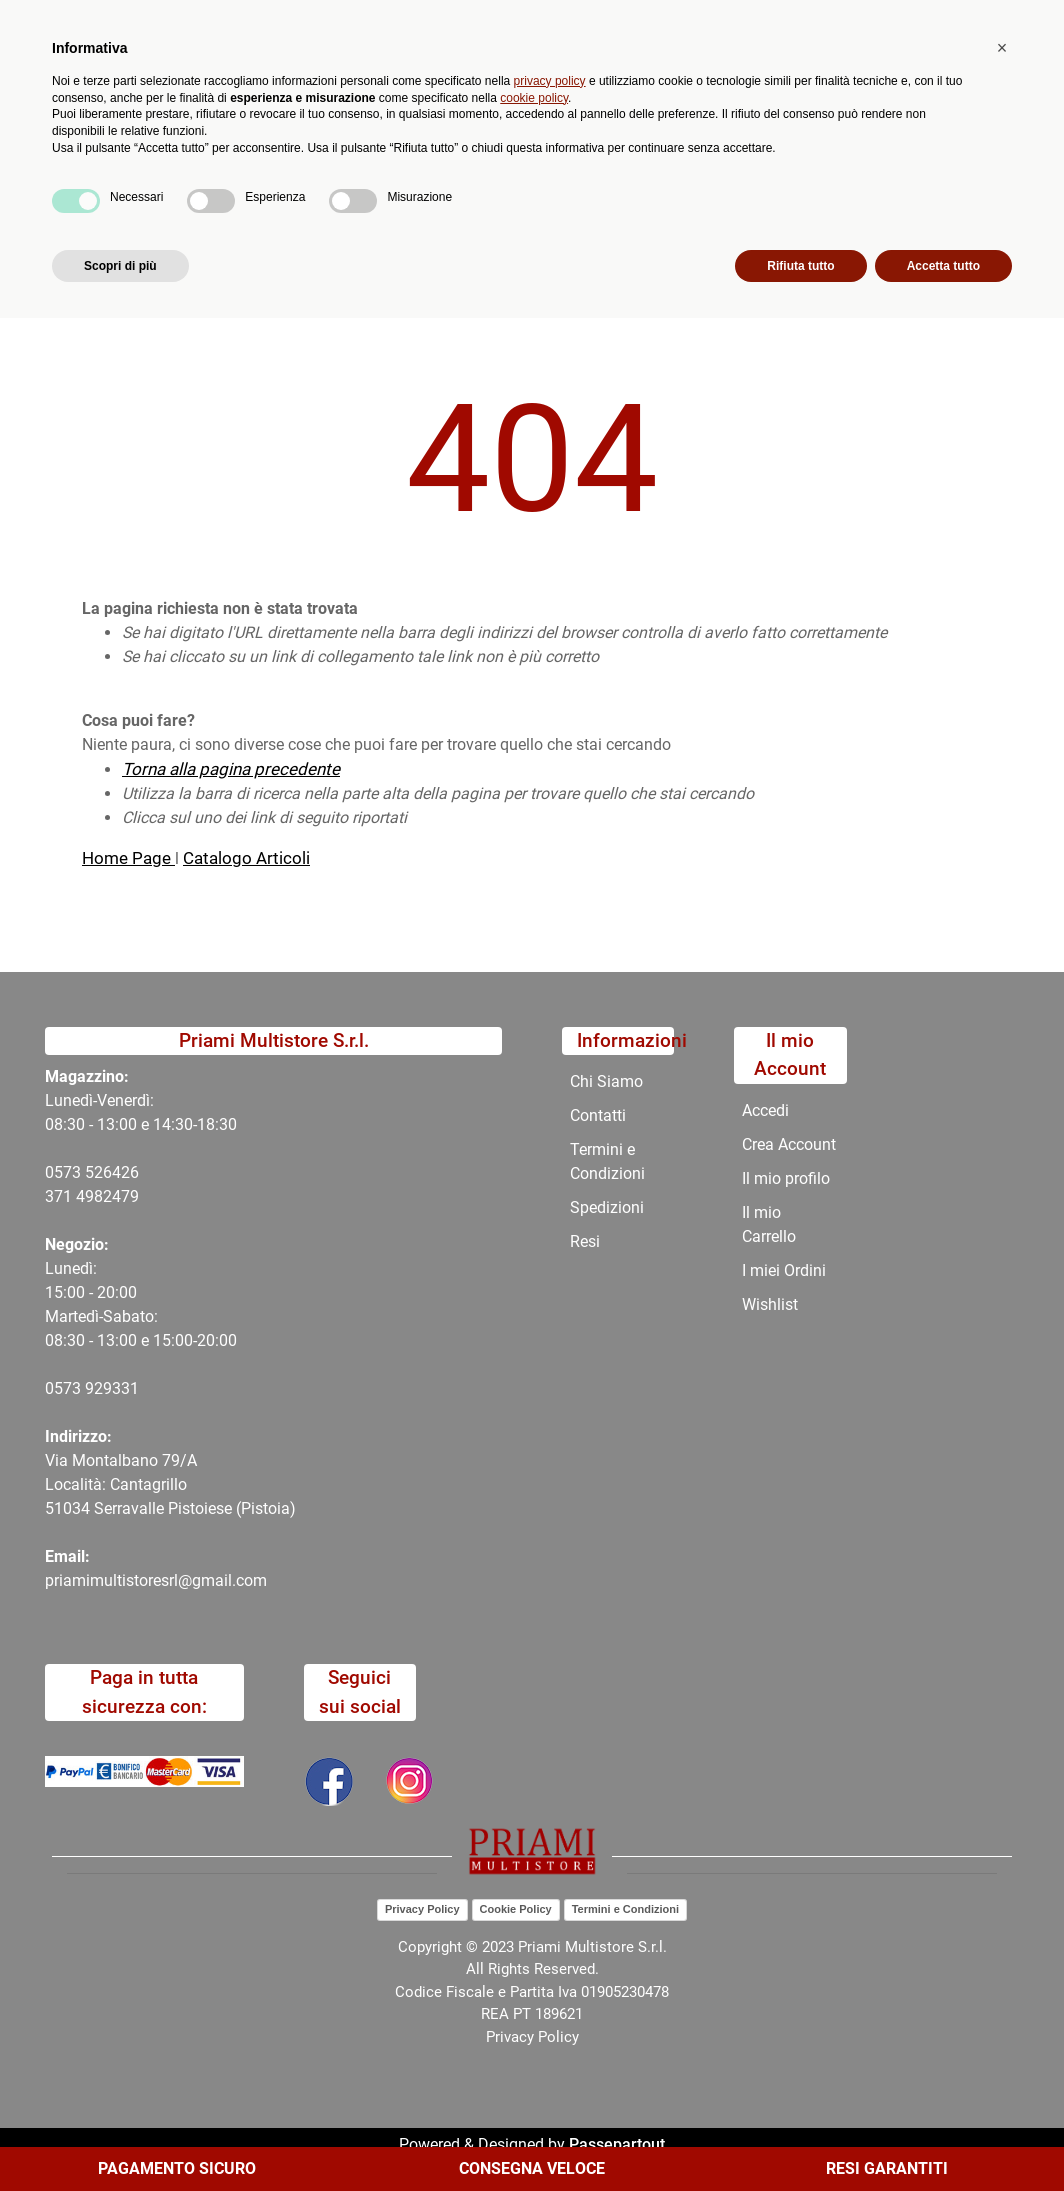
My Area (996, 21)
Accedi (765, 1110)
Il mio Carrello (769, 1224)
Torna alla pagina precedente (231, 769)
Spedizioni (607, 1207)
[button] (391, 108)
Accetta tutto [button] (943, 2138)
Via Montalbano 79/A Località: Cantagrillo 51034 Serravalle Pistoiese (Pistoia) (170, 1484)
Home (104, 237)
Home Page (128, 858)
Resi (585, 1241)
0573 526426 (92, 1172)
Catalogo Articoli (246, 858)
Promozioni (451, 189)
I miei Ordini (784, 1270)
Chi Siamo (560, 189)
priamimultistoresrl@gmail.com (156, 1580)
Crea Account (789, 1144)
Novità (353, 189)
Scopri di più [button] (120, 2138)
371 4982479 (92, 1196)
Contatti (659, 189)
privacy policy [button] (550, 1953)
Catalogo (149, 189)
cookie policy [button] (534, 1970)
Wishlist (770, 1304)
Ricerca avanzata (482, 95)
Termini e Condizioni (607, 1161)
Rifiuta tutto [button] (800, 2138)
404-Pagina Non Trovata (238, 237)
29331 (116, 1388)
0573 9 (69, 1388)
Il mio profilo (786, 1178)
